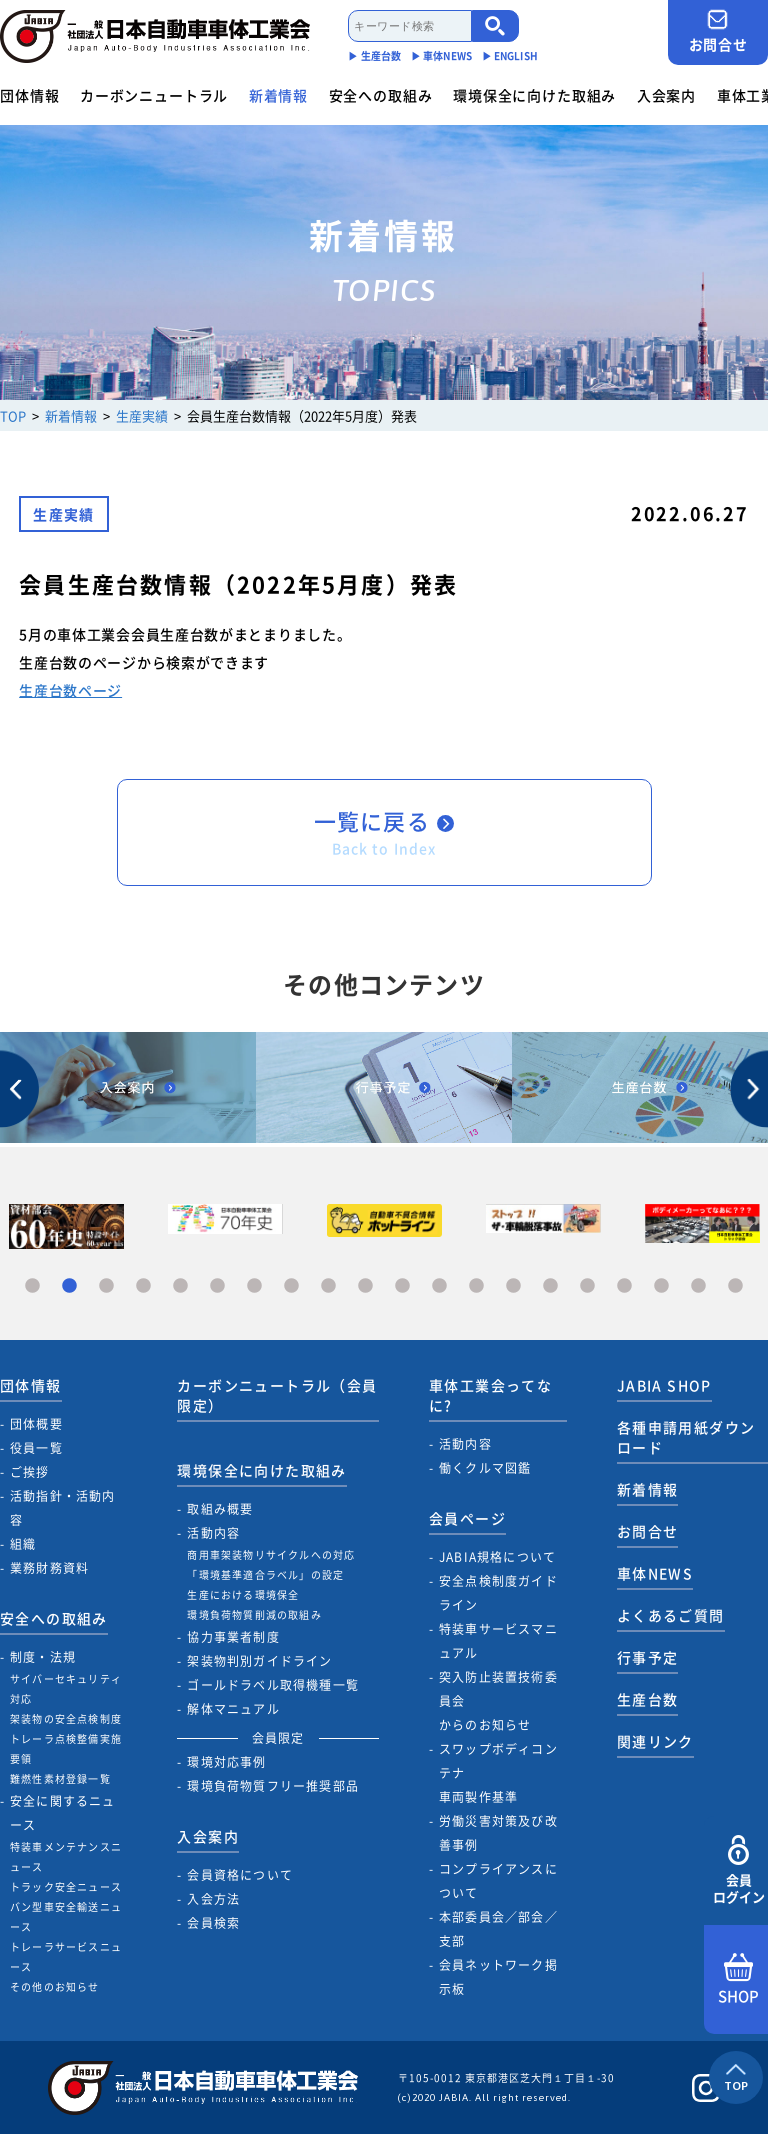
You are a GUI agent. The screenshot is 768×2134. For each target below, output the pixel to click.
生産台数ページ (70, 690)
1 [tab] (32, 1286)
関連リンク (655, 1741)
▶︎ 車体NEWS (441, 55)
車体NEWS (655, 1573)
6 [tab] (217, 1286)
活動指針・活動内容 (63, 1508)
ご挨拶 (30, 1472)
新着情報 (278, 95)
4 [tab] (143, 1286)
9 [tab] (328, 1286)
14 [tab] (513, 1286)
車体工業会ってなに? (490, 1395)
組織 (23, 1544)
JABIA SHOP (664, 1385)
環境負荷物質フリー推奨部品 (273, 1786)
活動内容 (213, 1533)
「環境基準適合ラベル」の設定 (265, 1574)
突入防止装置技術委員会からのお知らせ (498, 1701)
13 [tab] (476, 1286)
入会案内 (666, 95)
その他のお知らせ (55, 1986)
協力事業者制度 (233, 1637)
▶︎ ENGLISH (510, 55)
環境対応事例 (226, 1762)
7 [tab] (254, 1286)
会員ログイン (738, 1870)
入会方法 (213, 1899)
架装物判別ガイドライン (259, 1661)
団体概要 (36, 1424)
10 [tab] (365, 1286)
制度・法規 (43, 1657)
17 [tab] (624, 1286)
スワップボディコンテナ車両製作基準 (498, 1773)
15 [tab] (550, 1286)
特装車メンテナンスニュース (66, 1856)
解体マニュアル (233, 1709)
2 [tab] (69, 1286)
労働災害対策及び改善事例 (498, 1833)
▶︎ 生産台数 (374, 55)
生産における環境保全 (243, 1594)
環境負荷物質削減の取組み (254, 1614)
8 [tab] (291, 1286)
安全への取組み (381, 95)
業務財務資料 (49, 1568)
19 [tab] (698, 1286)
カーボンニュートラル (154, 95)
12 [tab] (439, 1286)
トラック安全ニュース (66, 1886)
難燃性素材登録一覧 (60, 1778)
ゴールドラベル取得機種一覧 (273, 1685)
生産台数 (648, 1699)
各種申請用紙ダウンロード (686, 1437)
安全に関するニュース (63, 1813)
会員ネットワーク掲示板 (498, 1977)
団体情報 (29, 95)
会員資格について (240, 1875)
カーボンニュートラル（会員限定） (277, 1395)
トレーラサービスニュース (66, 1956)
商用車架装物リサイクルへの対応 (271, 1554)
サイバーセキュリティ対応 (66, 1688)
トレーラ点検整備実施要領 (66, 1748)
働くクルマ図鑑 (485, 1468)
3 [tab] (106, 1286)
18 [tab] (661, 1286)
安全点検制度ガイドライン (498, 1593)
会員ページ (467, 1518)
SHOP (738, 1980)
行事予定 (648, 1657)
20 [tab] (735, 1286)
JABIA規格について (497, 1557)
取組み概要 (220, 1509)
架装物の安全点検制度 (66, 1718)
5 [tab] (180, 1286)
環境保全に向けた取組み (534, 95)
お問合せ (718, 31)
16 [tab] (587, 1286)
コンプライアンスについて (498, 1881)
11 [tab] (402, 1286)
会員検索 (213, 1923)
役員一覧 (36, 1448)
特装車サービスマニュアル (498, 1641)
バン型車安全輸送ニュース (66, 1916)
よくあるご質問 (671, 1615)
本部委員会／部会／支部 (498, 1929)
